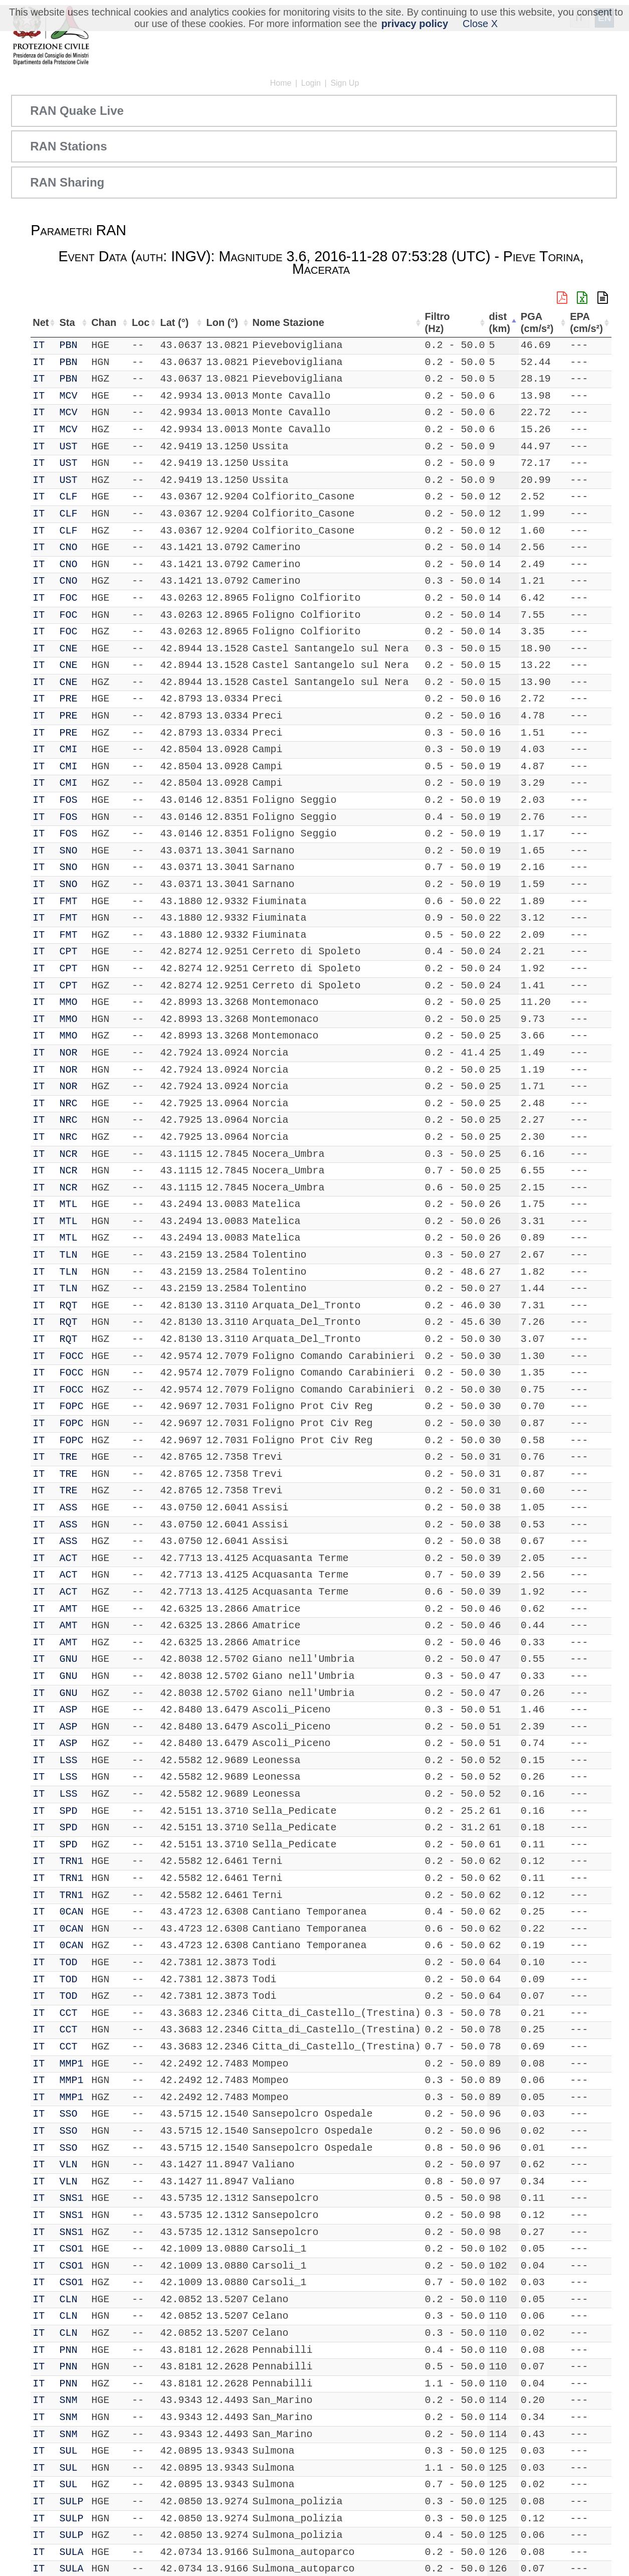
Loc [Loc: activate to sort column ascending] (134, 322)
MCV (70, 396)
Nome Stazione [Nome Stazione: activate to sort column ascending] (285, 322)
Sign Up (344, 83)
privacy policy (414, 23)
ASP (70, 1709)
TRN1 (73, 1861)
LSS (70, 1760)
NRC (70, 1103)
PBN (70, 345)
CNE (70, 648)
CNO (70, 547)
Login (311, 83)
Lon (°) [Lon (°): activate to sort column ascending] (218, 322)
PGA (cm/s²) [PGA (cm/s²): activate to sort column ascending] (540, 322)
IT (39, 345)
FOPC (73, 1406)
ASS (70, 1507)
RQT (70, 1305)
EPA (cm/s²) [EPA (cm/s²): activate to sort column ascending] (585, 322)
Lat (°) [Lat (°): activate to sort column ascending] (169, 322)
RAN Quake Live (77, 110)
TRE (70, 1457)
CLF (70, 496)
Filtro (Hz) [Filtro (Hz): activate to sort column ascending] (438, 322)
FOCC (73, 1356)
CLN (70, 2299)
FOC (70, 598)
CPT (70, 951)
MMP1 (73, 2064)
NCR (70, 1154)
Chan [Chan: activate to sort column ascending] (101, 322)
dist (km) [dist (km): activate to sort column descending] (501, 322)
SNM (70, 2400)
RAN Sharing (67, 182)
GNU (70, 1659)
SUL (70, 2451)
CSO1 (73, 2249)
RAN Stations (68, 146)
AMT (70, 1609)
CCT (70, 2013)
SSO (70, 2114)
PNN (70, 2350)
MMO (70, 1002)
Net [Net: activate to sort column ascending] (41, 322)
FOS (70, 800)
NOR (70, 1053)
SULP (73, 2501)
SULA (73, 2552)
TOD (70, 1962)
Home (281, 83)
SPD (70, 1811)
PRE (70, 699)
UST (70, 446)
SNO (70, 850)
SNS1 (73, 2198)
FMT (70, 901)
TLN (70, 1255)
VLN (70, 2164)
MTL (70, 1204)
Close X (480, 23)
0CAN (73, 1912)
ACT (70, 1558)
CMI (70, 749)
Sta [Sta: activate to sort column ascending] (68, 322)
